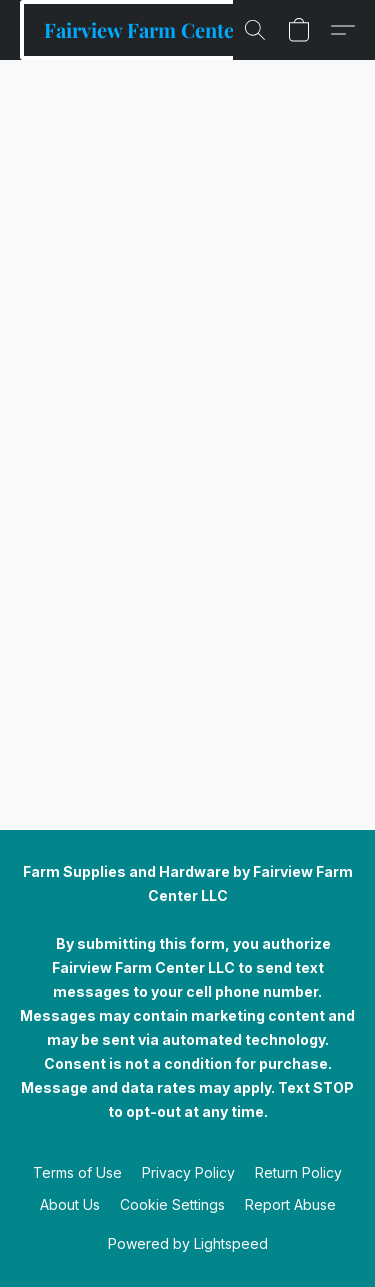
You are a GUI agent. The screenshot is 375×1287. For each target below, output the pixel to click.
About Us (70, 1204)
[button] (145, 30)
